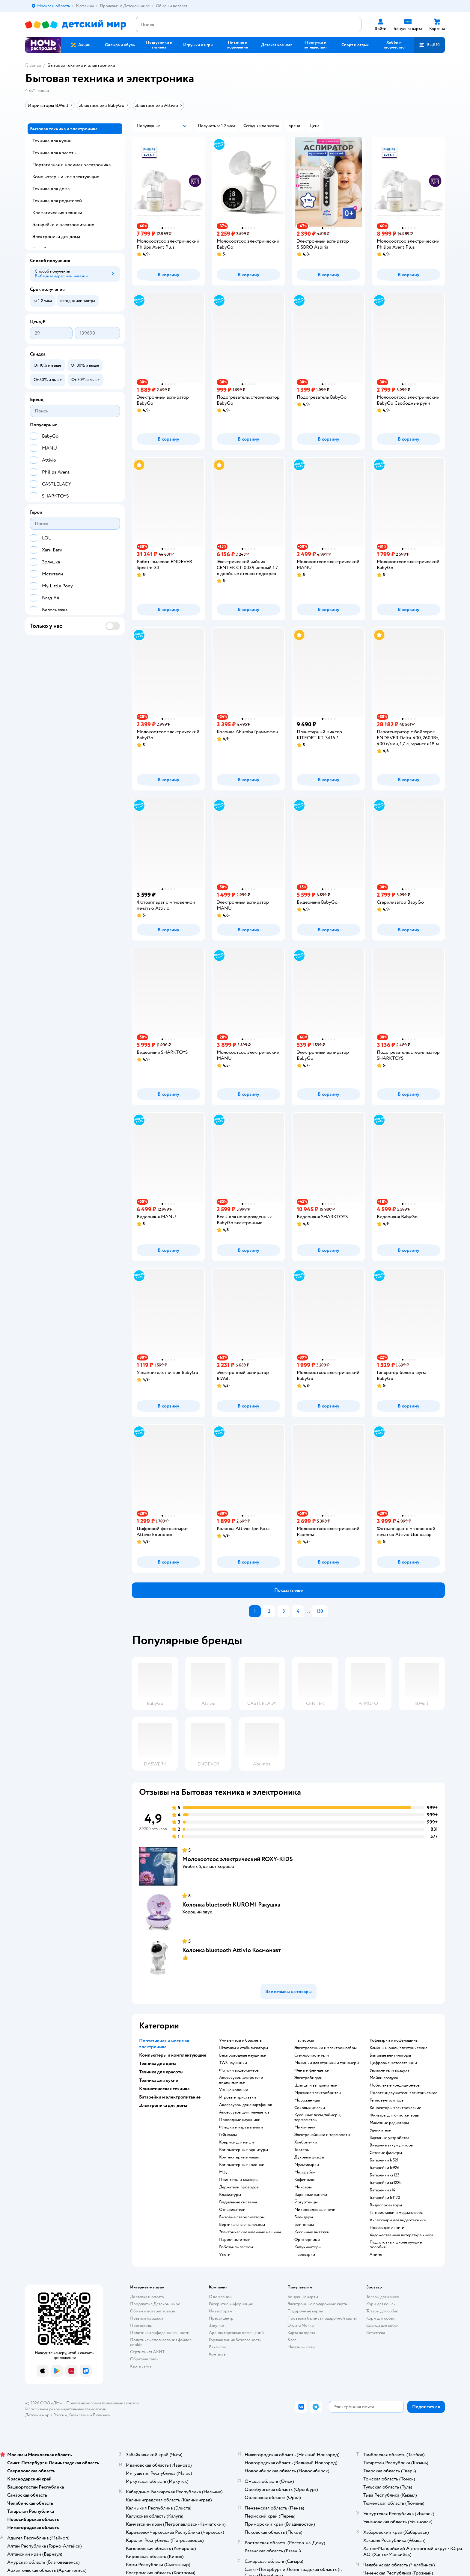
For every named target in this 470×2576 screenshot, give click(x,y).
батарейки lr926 (385, 2167)
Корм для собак (380, 2318)
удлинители (380, 2130)
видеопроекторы (386, 2205)
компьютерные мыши (239, 2157)
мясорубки (305, 2172)
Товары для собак (382, 2311)
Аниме (376, 2254)
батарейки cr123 (384, 2175)
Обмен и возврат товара (152, 2311)
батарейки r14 (382, 2190)
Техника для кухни (52, 141)
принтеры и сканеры (238, 2179)
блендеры (303, 2217)
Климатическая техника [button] (164, 2089)
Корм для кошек (381, 2303)
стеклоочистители (311, 2055)
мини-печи (305, 2127)
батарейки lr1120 (385, 2197)
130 (319, 1611)
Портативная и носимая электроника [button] (164, 2044)
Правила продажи (146, 2318)
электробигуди (308, 2077)
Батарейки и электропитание (63, 225)
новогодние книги (387, 2227)
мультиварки (306, 2164)
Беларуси (102, 2415)
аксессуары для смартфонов (245, 2104)
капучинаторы (307, 2247)
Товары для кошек (382, 2296)
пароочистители (235, 2239)
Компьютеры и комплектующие (65, 177)
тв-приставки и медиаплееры (397, 2212)
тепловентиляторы (387, 2100)
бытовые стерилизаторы (242, 2217)
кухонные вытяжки (311, 2232)
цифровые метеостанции (393, 2063)
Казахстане (78, 2415)
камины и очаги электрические (398, 2048)
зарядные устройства (389, 2137)
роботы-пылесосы (236, 2247)
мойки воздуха (384, 2077)
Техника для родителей (57, 201)
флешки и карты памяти (241, 2127)
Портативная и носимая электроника (71, 165)
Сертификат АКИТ (147, 2351)
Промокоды (141, 2325)
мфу (223, 2172)
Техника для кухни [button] (158, 2080)
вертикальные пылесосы (242, 2224)
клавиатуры (230, 2194)
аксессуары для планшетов (244, 2112)
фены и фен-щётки (311, 2070)
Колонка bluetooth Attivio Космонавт (231, 1950)
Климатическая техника (57, 213)
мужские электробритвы (317, 2092)
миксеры (303, 2187)
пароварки (304, 2254)
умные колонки (233, 2089)
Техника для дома (51, 189)
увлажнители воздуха (389, 2070)
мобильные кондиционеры (395, 2085)
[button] (429, 45)
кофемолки (305, 2179)
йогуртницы (306, 2202)
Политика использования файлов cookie (161, 2342)
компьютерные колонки (241, 2164)
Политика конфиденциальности (159, 2332)
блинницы (304, 2224)
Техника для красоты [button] (161, 2072)
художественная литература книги (401, 2235)
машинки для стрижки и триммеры (326, 2063)
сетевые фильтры (386, 2152)
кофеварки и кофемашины (394, 2040)
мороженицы (307, 2100)
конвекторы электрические (395, 2107)
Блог (291, 2339)
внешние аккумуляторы (392, 2145)
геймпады (228, 2134)
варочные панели (310, 2194)
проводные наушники (239, 2119)
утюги (225, 2254)
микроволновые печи (314, 2209)
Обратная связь (144, 2359)
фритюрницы (307, 2239)
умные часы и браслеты (241, 2040)
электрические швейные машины (250, 2232)
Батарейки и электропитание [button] (170, 2097)
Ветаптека (375, 2332)
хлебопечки (305, 2142)
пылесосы (304, 2040)
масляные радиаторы (389, 2122)
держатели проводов (239, 2187)
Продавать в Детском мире (155, 2303)
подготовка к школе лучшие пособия (396, 2245)
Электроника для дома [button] (163, 2105)
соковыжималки (309, 2107)
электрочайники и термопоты (322, 2134)
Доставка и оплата (147, 2296)
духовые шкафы (309, 2157)
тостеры (302, 2149)
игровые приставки (237, 2097)
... (307, 1611)
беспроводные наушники (242, 2055)
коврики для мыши (236, 2142)
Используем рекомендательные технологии (65, 2409)
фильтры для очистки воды (395, 2115)
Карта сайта (140, 2366)
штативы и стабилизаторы (243, 2048)
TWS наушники (233, 2063)
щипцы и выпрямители (316, 2085)
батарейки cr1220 (386, 2182)
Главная (33, 65)
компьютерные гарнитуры (243, 2149)
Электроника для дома (56, 237)
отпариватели (232, 2209)
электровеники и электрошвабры (325, 2048)
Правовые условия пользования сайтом (102, 2403)
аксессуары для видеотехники (398, 2220)
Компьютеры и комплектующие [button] (172, 2055)
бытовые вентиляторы (390, 2055)
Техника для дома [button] (157, 2063)
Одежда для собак (382, 2325)
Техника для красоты (54, 153)
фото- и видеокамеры (239, 2070)
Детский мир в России (46, 2415)
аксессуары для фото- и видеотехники (241, 2080)
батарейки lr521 (384, 2160)
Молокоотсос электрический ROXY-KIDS (237, 1859)
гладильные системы (238, 2202)
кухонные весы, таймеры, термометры (317, 2117)
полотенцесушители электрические (403, 2092)
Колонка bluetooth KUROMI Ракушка (231, 1904)
